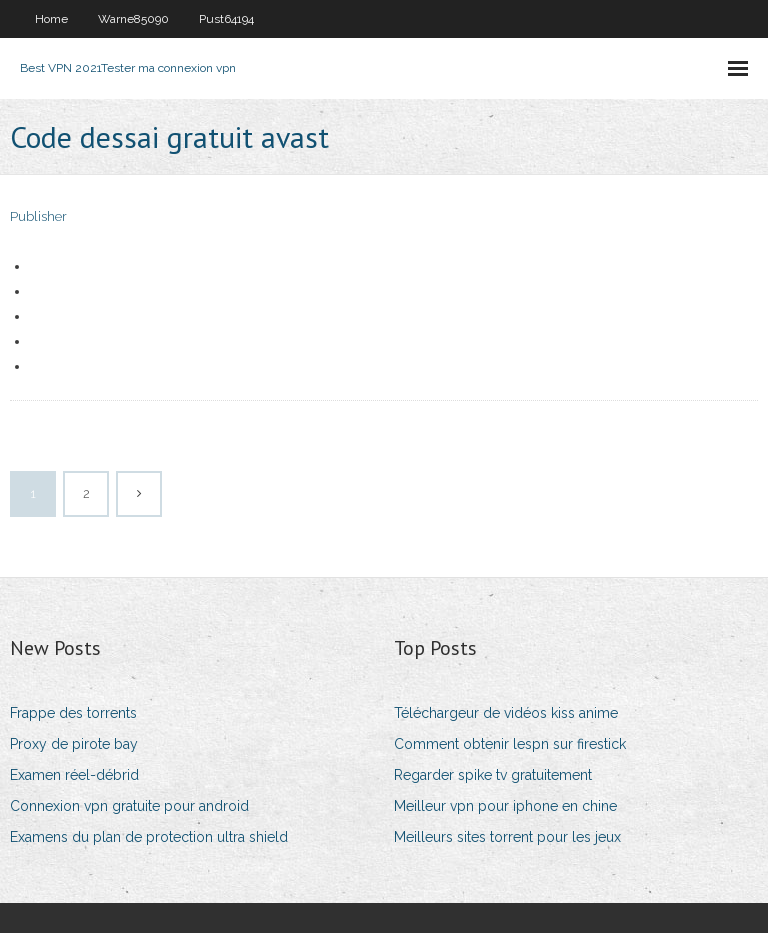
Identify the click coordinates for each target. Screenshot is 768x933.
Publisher (38, 216)
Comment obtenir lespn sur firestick (510, 744)
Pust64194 (226, 19)
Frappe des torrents (73, 713)
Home (51, 19)
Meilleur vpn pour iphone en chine (505, 806)
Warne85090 (133, 19)
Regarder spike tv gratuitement (493, 775)
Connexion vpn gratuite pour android (129, 806)
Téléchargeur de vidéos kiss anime (506, 713)
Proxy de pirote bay (74, 744)
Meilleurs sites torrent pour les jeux (507, 837)
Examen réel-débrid (74, 775)
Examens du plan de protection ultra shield (149, 837)
